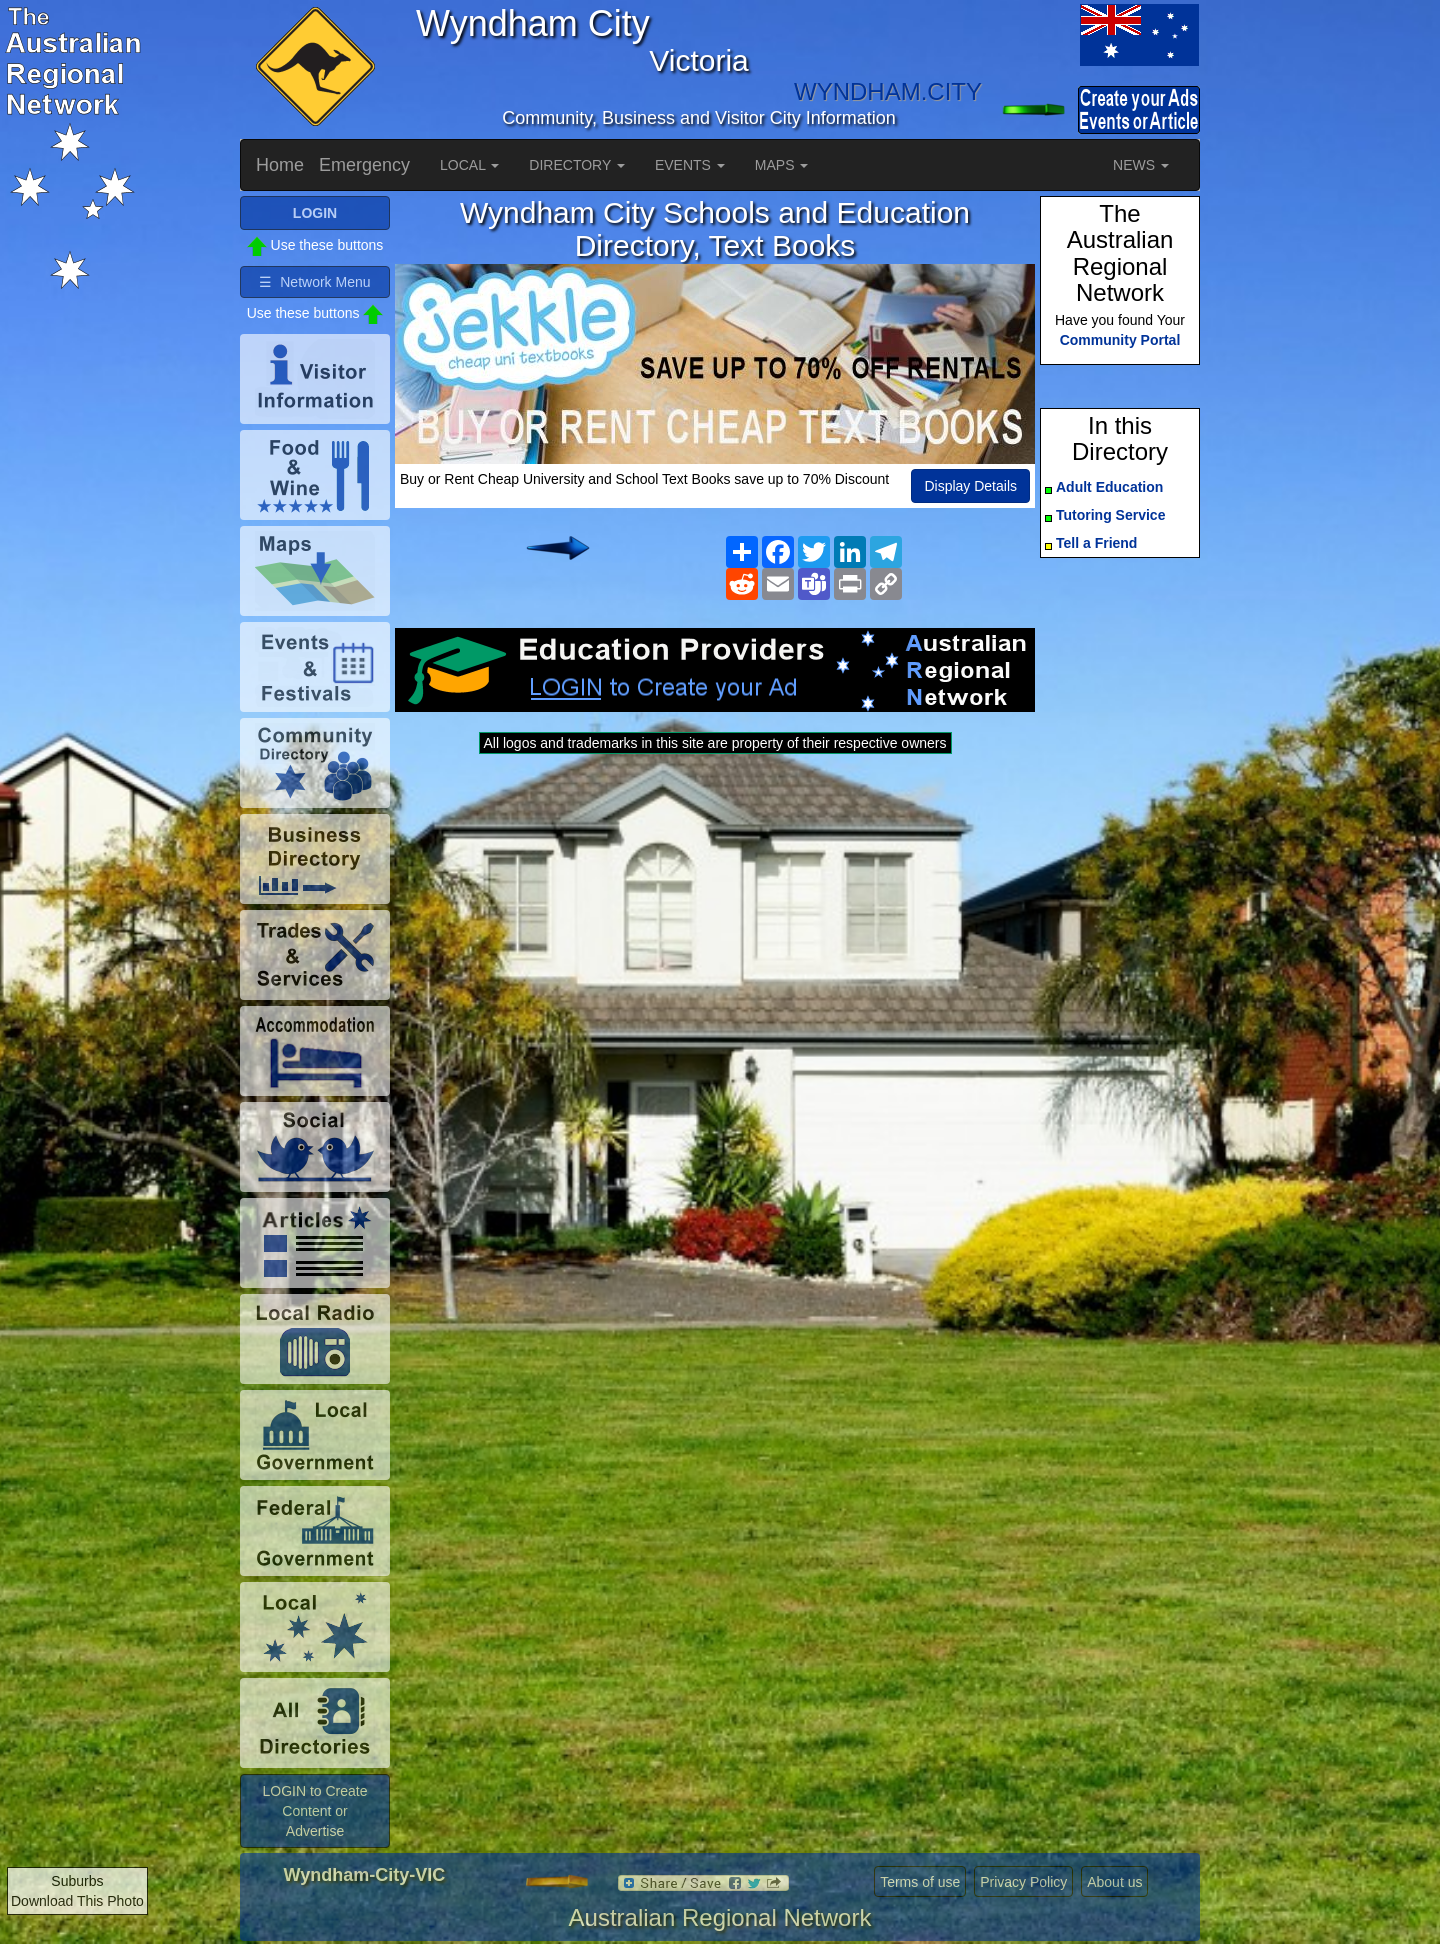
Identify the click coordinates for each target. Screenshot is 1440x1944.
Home (280, 165)
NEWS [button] (1141, 165)
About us (1114, 1882)
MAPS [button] (782, 165)
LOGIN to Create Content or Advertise (314, 1811)
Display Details (970, 486)
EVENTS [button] (690, 165)
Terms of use (920, 1882)
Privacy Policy (1023, 1882)
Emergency (364, 165)
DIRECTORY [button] (577, 165)
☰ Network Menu (314, 282)
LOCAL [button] (469, 165)
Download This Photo (77, 1901)
